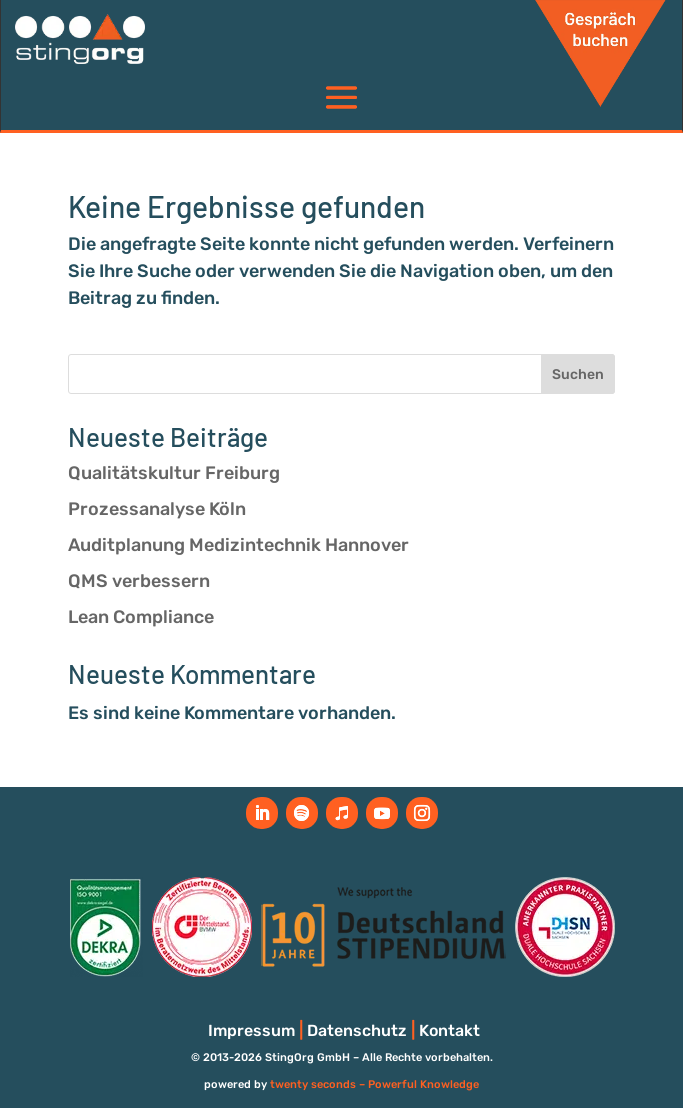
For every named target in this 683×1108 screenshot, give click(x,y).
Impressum (251, 1030)
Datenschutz (357, 1030)
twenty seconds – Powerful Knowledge (374, 1084)
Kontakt (449, 1030)
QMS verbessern (139, 581)
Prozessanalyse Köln (157, 509)
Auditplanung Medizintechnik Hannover (238, 545)
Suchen (578, 374)
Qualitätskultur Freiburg (174, 473)
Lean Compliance (141, 617)
